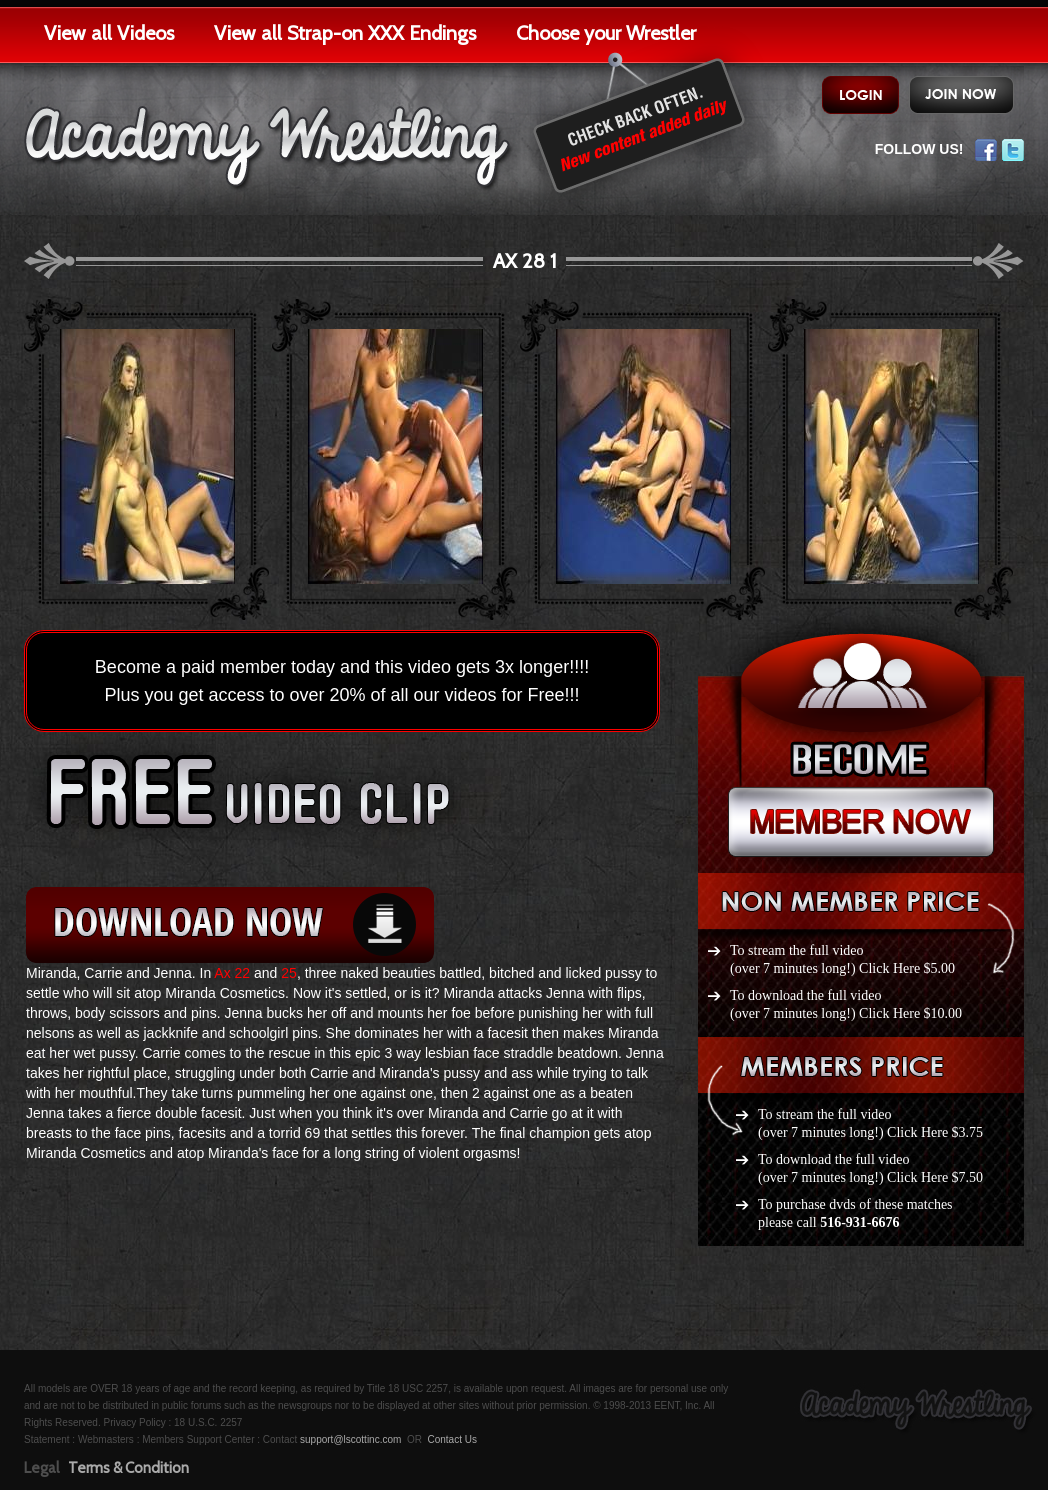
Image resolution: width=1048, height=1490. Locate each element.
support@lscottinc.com (350, 1439)
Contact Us (451, 1439)
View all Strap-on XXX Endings (345, 33)
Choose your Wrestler (606, 33)
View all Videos (109, 33)
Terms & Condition (128, 1468)
